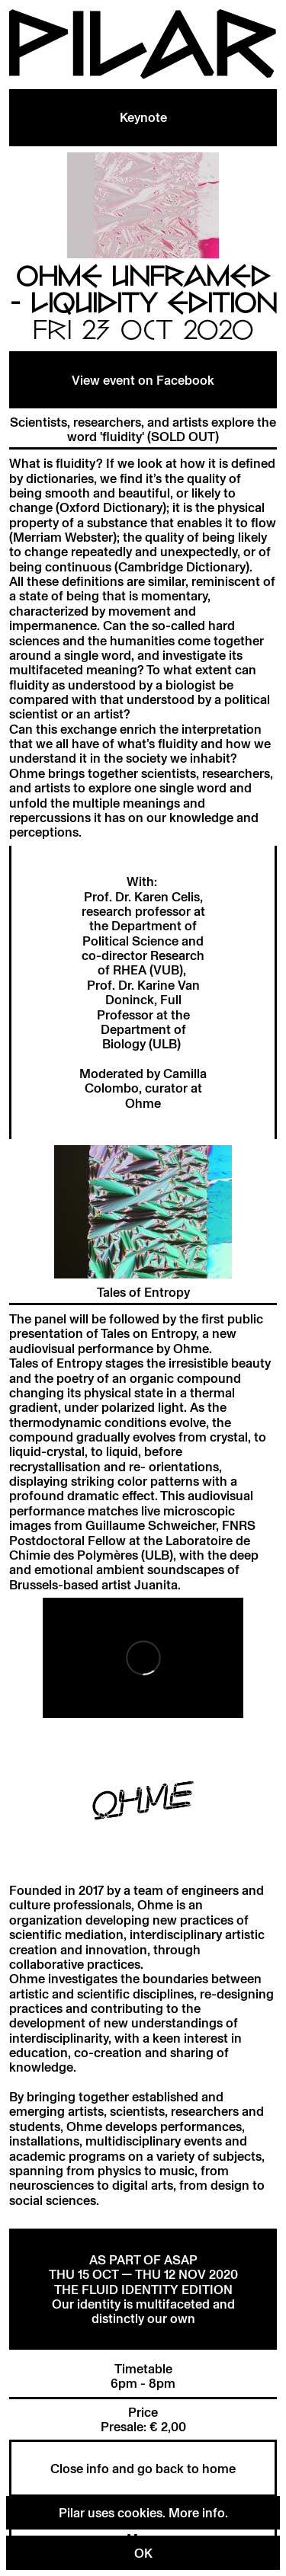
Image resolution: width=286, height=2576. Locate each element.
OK (143, 2553)
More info (197, 2512)
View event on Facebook (143, 380)
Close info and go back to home (143, 2468)
